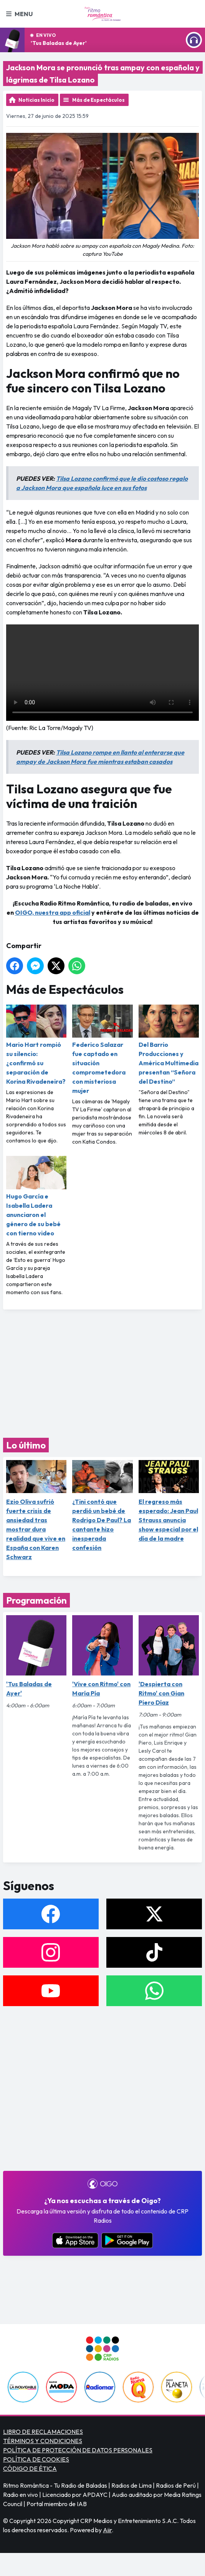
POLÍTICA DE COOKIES (36, 2459)
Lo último (26, 1445)
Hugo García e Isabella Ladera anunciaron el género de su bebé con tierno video (36, 1196)
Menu (19, 14)
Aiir (107, 2530)
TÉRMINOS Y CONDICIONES (42, 2441)
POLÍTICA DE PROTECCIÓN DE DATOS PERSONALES (77, 2450)
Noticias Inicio (36, 100)
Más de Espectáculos (98, 100)
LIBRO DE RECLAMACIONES (43, 2431)
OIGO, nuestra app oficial (52, 912)
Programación (36, 1600)
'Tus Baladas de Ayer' (59, 43)
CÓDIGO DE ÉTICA (30, 2468)
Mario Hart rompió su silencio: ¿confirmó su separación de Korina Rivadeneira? (36, 1045)
